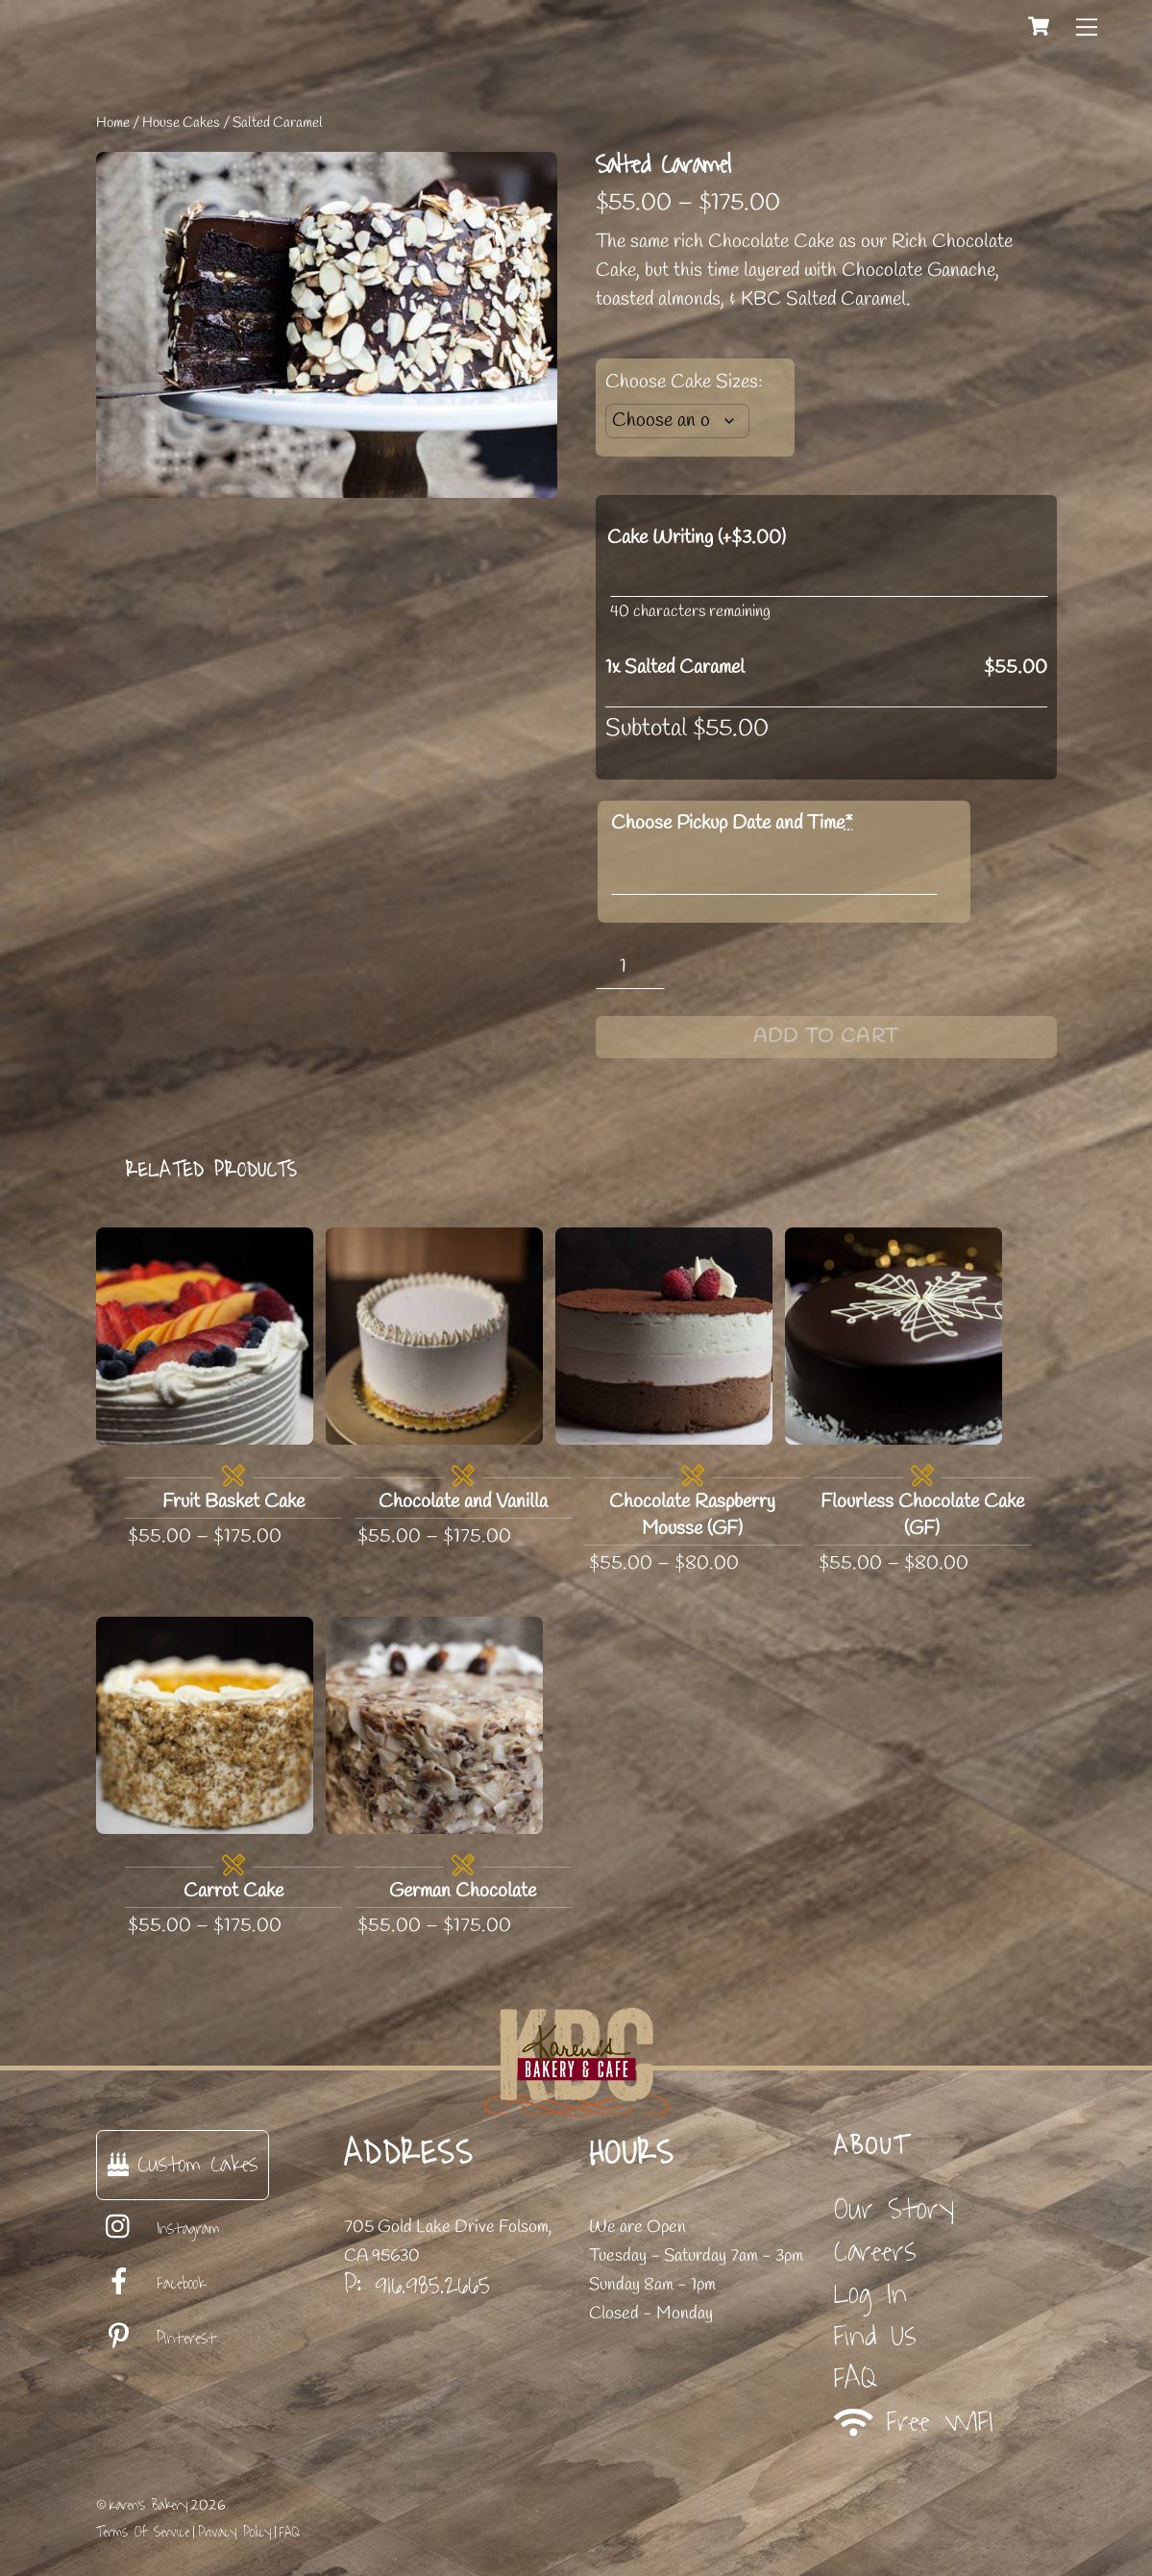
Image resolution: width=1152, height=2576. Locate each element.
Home (113, 123)
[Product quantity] (631, 966)
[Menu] (1086, 26)
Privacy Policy (234, 2532)
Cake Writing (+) (696, 538)
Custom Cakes (183, 2164)
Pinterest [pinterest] (156, 2338)
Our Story (894, 2209)
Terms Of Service (142, 2532)
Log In (870, 2293)
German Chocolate (462, 1891)
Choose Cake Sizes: (684, 382)
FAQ (855, 2378)
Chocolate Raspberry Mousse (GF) (692, 1515)
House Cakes (181, 123)
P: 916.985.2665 (417, 2285)
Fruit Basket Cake (233, 1502)
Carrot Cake (233, 1891)
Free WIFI (914, 2421)
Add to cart (825, 1037)
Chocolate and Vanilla (463, 1502)
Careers (875, 2251)
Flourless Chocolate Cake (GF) (922, 1515)
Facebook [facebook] (151, 2283)
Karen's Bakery (148, 2505)
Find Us (875, 2336)
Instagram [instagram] (158, 2229)
